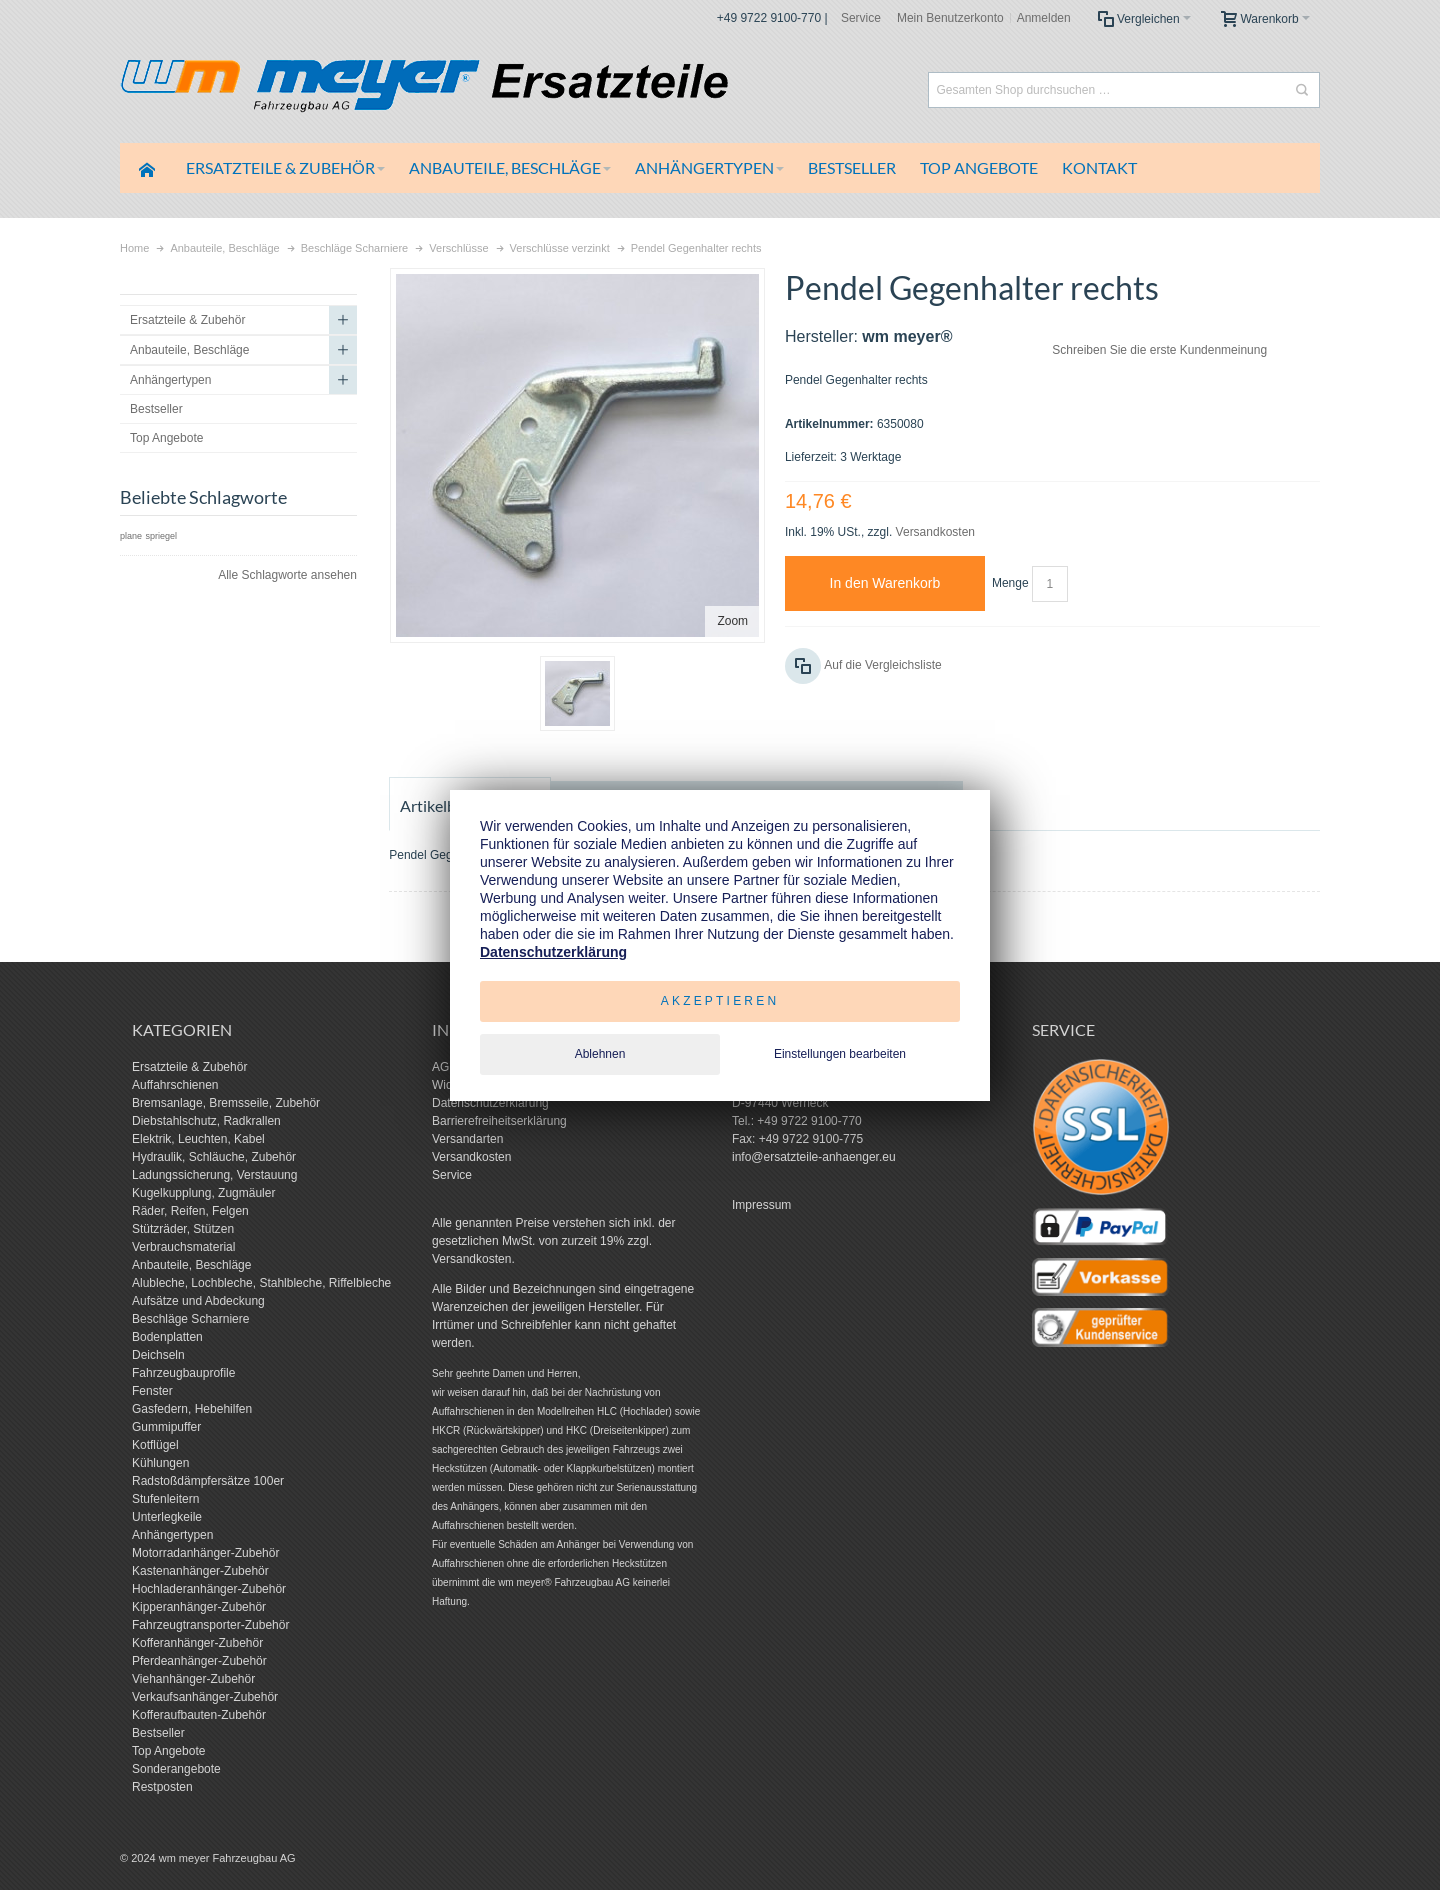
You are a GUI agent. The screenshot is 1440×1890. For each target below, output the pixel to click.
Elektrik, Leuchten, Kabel (198, 1139)
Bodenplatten (167, 1337)
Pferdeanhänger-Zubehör (199, 1661)
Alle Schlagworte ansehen (287, 575)
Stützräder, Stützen (183, 1229)
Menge (1010, 583)
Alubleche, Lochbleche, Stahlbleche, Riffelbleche (261, 1283)
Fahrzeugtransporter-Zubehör (210, 1625)
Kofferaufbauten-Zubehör (199, 1715)
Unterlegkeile (167, 1517)
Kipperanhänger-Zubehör (199, 1607)
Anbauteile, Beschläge (191, 1265)
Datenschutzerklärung (490, 1103)
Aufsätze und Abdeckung (198, 1301)
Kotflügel (155, 1445)
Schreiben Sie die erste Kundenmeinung (1159, 350)
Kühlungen (160, 1463)
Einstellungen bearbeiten (840, 1054)
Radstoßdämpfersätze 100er (208, 1481)
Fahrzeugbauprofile (183, 1373)
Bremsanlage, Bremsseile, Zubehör (226, 1103)
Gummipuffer (166, 1427)
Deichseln (158, 1355)
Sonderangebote (176, 1769)
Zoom (732, 621)
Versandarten (467, 1139)
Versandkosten (935, 532)
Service (861, 18)
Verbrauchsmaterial (183, 1247)
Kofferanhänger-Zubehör (197, 1643)
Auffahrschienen (175, 1085)
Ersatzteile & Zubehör (189, 1067)
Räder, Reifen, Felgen (190, 1211)
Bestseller (158, 1733)
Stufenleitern (165, 1499)
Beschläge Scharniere (190, 1319)
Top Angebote (168, 1751)
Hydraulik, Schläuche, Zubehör (214, 1157)
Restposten (162, 1787)
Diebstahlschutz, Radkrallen (206, 1121)
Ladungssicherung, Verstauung (214, 1175)
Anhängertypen (172, 1535)
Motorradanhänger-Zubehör (205, 1553)
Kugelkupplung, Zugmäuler (203, 1193)
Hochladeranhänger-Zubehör (209, 1589)
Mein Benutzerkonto (950, 18)
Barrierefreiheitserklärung (499, 1121)
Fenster (152, 1391)
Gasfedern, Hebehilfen (192, 1409)
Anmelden (1044, 18)
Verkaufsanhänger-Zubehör (205, 1697)
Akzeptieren (720, 1001)
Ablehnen (600, 1054)
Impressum (761, 1205)
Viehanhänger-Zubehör (193, 1679)
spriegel (161, 536)
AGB (444, 1067)
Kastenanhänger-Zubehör (200, 1571)
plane (131, 536)
